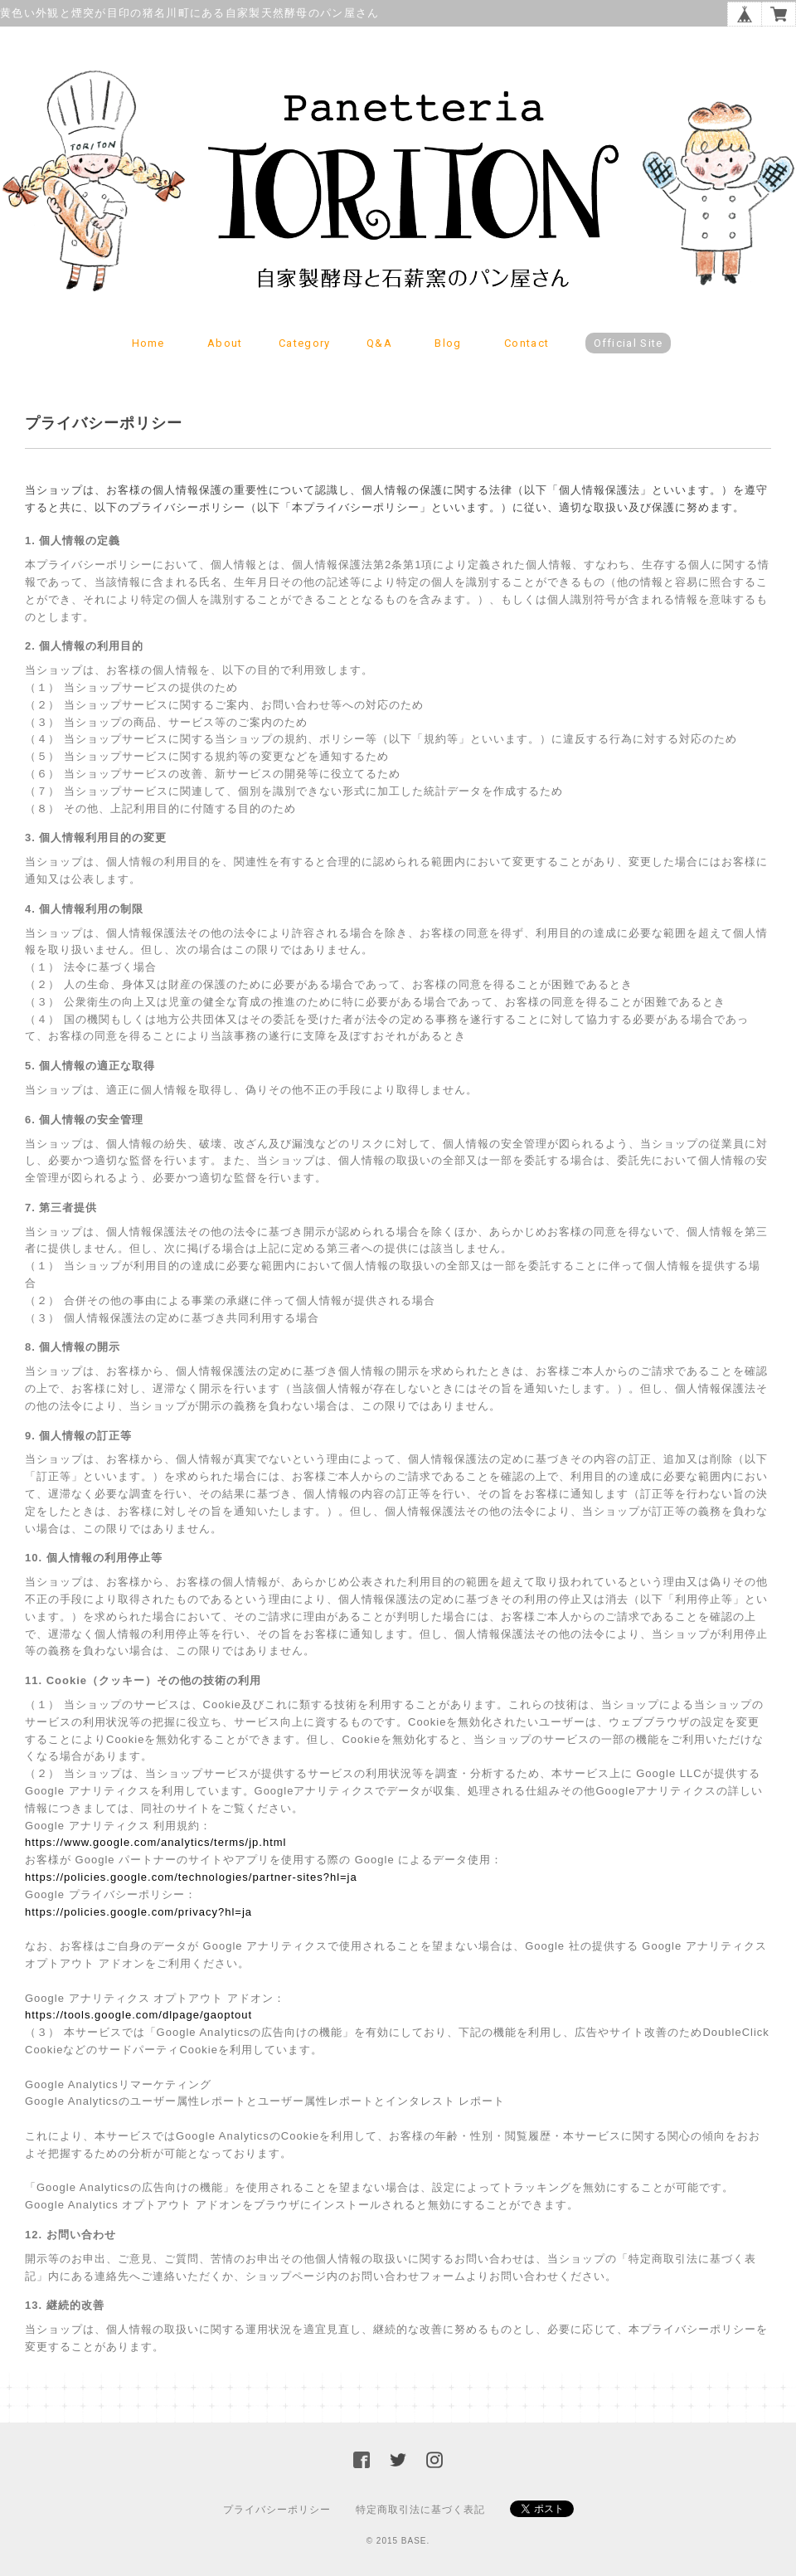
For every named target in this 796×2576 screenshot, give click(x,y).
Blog (447, 343)
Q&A (379, 343)
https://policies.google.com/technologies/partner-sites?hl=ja (191, 1877)
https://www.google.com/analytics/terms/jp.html (156, 1842)
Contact (526, 343)
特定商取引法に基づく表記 (420, 2509)
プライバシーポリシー (277, 2509)
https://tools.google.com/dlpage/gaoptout (138, 2015)
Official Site (628, 343)
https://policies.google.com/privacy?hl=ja (138, 1912)
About (225, 343)
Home (148, 343)
